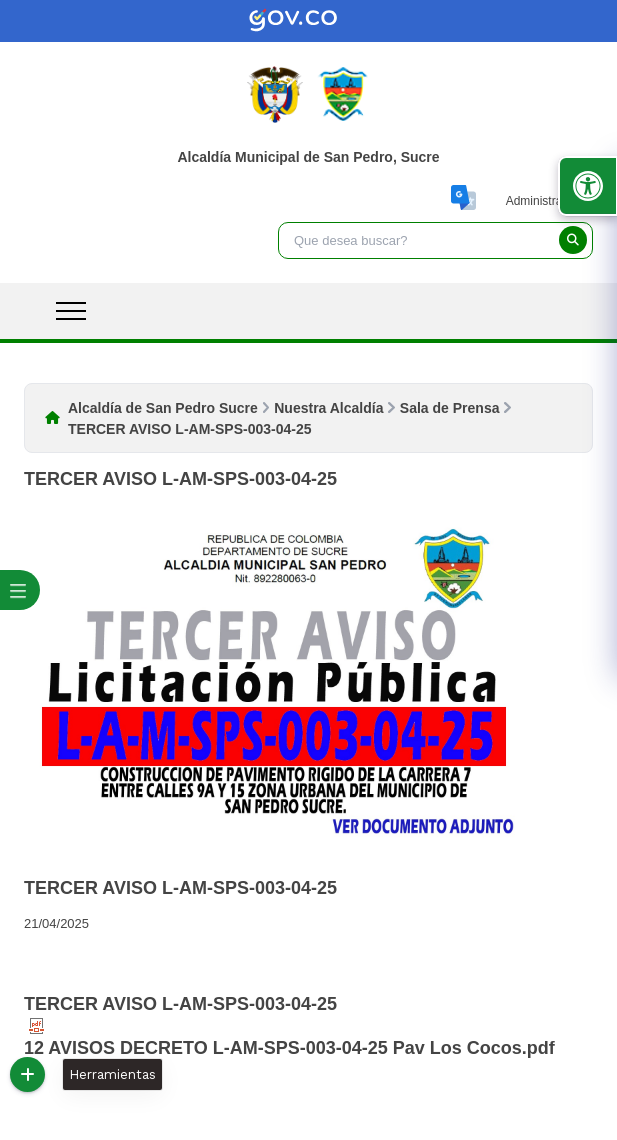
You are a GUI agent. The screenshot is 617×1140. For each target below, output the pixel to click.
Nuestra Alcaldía (328, 408)
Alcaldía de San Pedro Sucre (163, 408)
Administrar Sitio (549, 201)
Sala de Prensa (450, 408)
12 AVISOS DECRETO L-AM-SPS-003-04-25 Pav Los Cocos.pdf (289, 1038)
